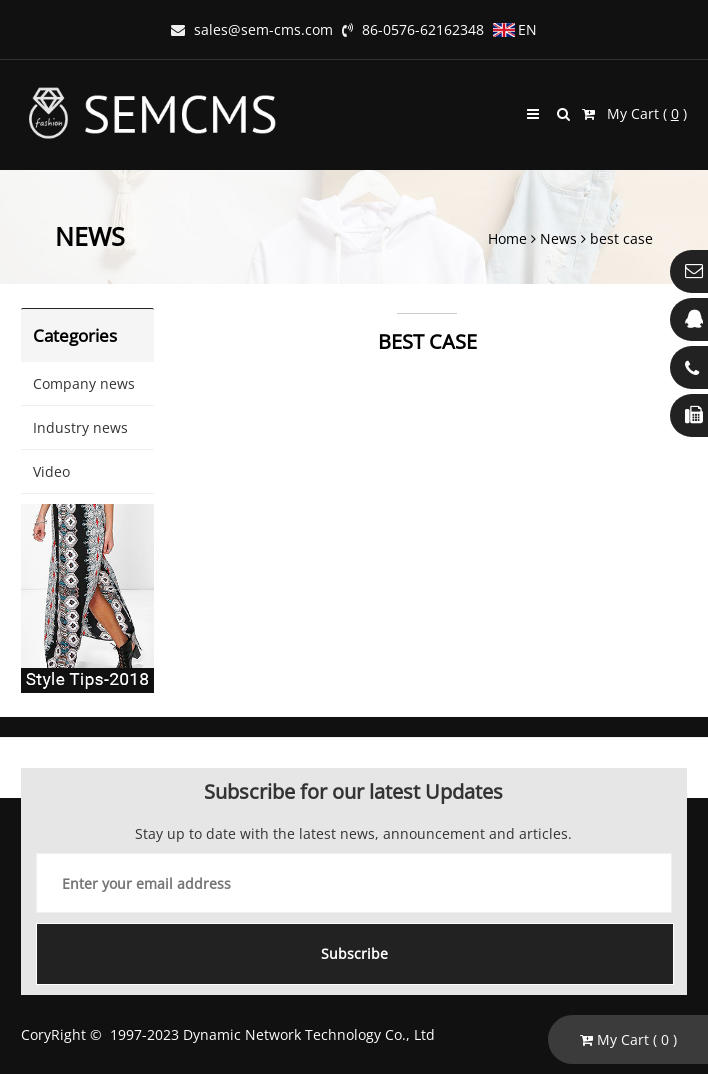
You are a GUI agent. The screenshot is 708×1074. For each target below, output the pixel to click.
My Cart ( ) (634, 113)
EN (515, 29)
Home (507, 238)
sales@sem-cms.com (252, 29)
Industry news (80, 427)
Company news (84, 383)
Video (51, 471)
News (558, 238)
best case (621, 238)
